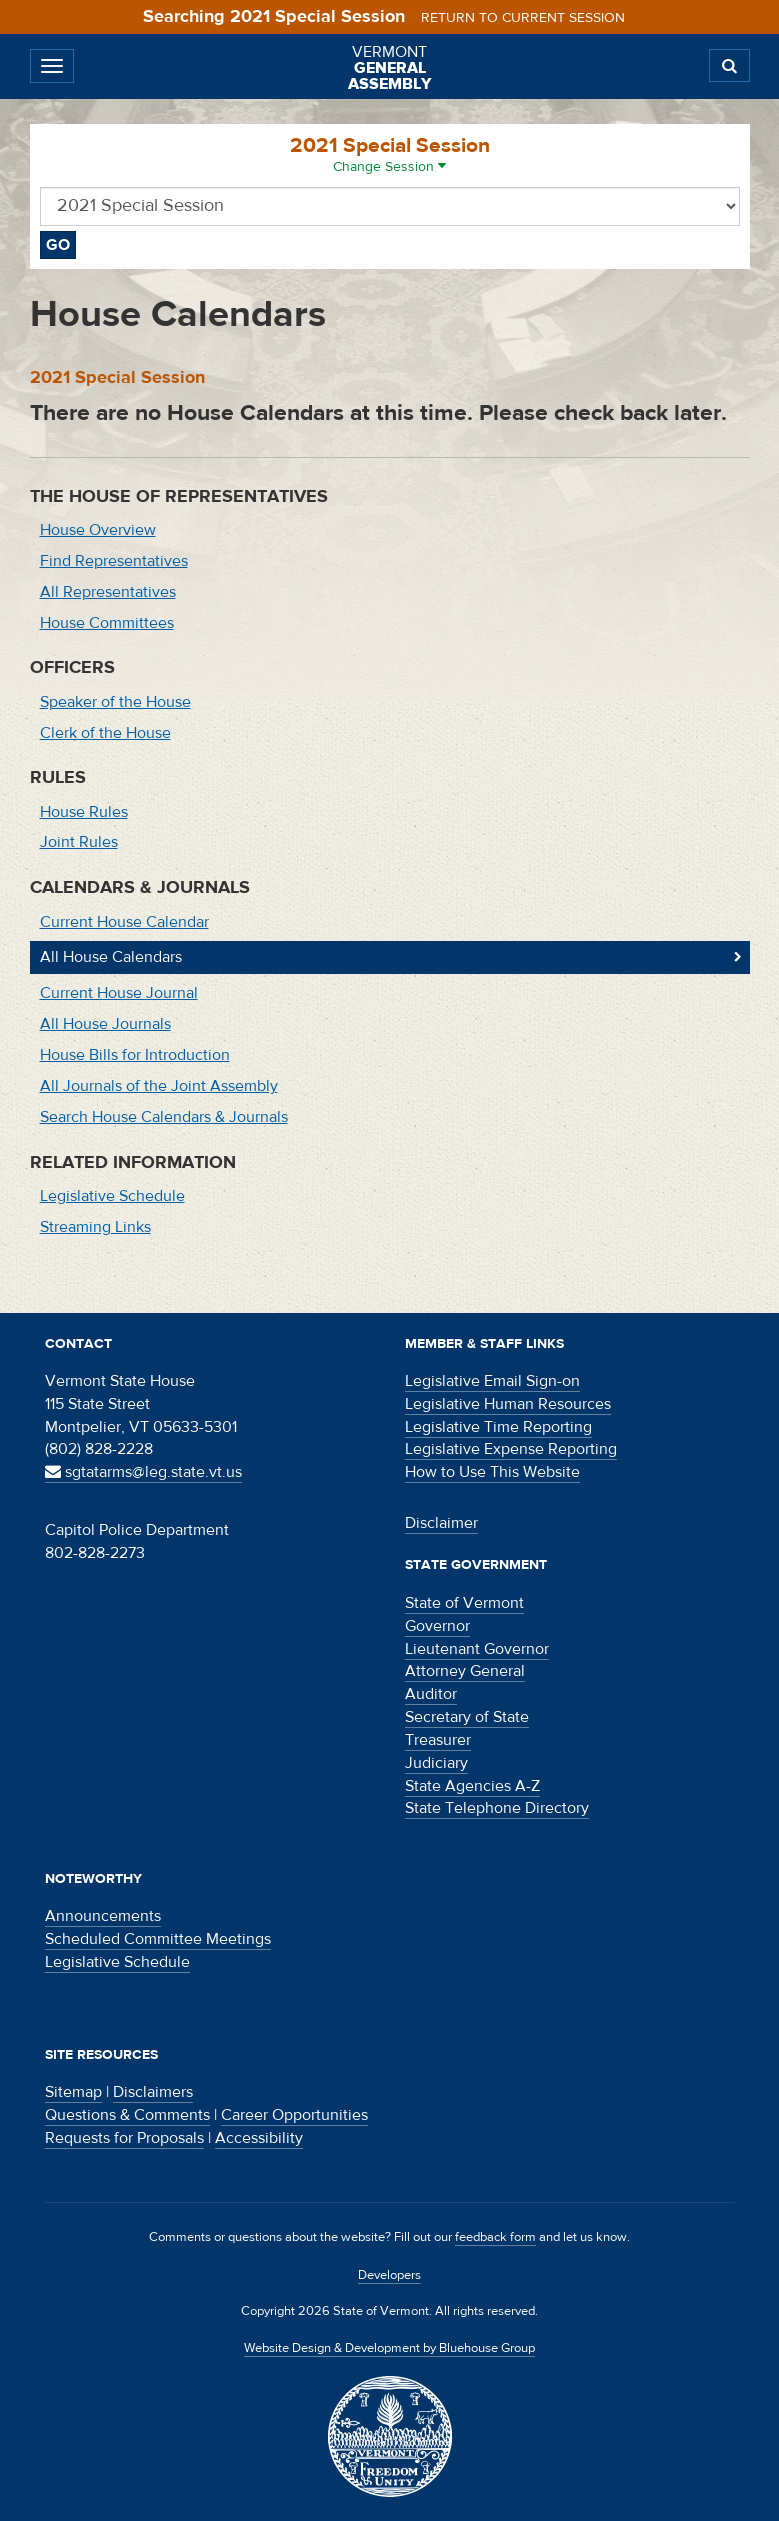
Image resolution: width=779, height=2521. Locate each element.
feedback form (495, 2237)
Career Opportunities (294, 2115)
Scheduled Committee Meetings (158, 1939)
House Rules (84, 812)
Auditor (431, 1694)
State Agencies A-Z (472, 1786)
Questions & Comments (127, 2115)
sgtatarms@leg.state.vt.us (143, 1472)
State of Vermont (464, 1603)
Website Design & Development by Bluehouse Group (389, 2348)
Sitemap (73, 2092)
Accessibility (259, 2138)
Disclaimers (153, 2092)
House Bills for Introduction (135, 1055)
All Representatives (108, 592)
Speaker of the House (115, 702)
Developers (389, 2275)
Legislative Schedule (112, 1196)
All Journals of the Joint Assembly (159, 1086)
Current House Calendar (124, 922)
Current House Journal (119, 993)
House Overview (98, 530)
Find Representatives (114, 561)
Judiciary (436, 1763)
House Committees (107, 623)
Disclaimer (441, 1523)
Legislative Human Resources (508, 1404)
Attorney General (465, 1671)
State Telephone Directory (497, 1808)
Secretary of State (467, 1717)
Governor (437, 1626)
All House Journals (105, 1024)
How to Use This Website (492, 1472)
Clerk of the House (105, 733)
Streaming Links (95, 1227)
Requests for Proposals (124, 2138)
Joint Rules (79, 842)
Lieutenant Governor (477, 1649)
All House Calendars (111, 957)
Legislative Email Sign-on (492, 1381)
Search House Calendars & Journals (164, 1117)
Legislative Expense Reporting (511, 1449)
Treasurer (438, 1740)
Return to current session (523, 18)
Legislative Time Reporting (498, 1427)
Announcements (103, 1916)
